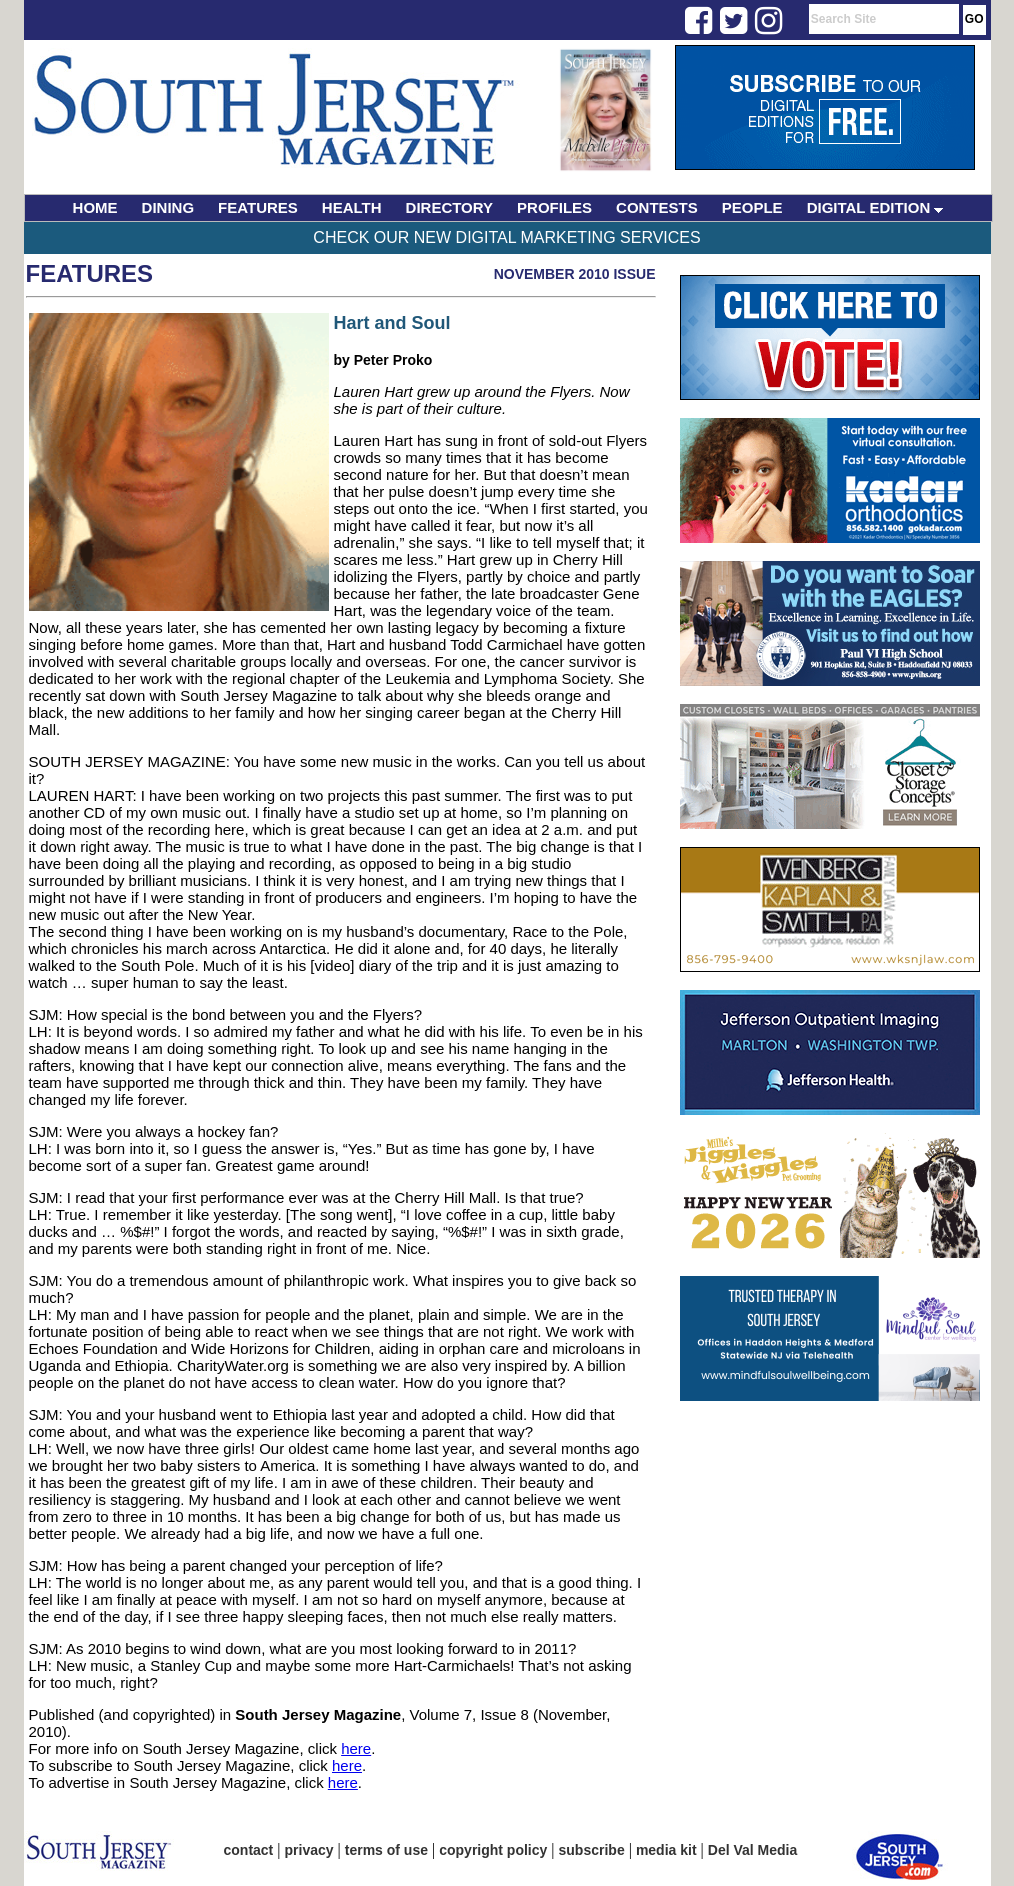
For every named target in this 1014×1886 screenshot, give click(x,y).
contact (249, 1850)
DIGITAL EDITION (875, 207)
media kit (666, 1850)
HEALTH (352, 207)
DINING (168, 207)
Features (90, 273)
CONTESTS (657, 207)
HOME (95, 207)
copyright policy (493, 1850)
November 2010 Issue (575, 274)
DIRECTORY (450, 207)
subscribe (592, 1850)
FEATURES (258, 207)
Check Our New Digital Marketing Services (506, 237)
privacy (309, 1850)
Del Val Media (752, 1850)
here (356, 1748)
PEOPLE (752, 207)
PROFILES (554, 207)
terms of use (386, 1850)
